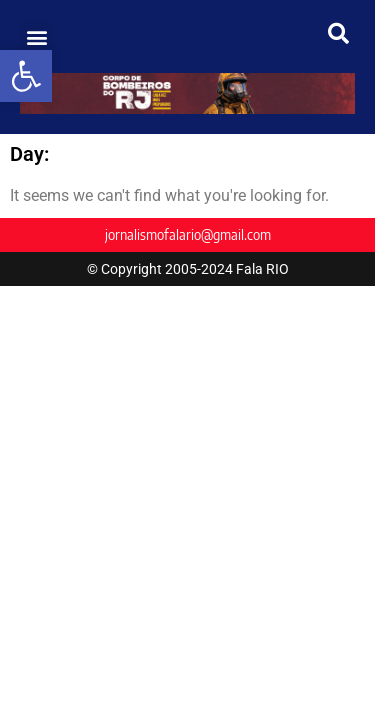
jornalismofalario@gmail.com (188, 234)
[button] (26, 76)
